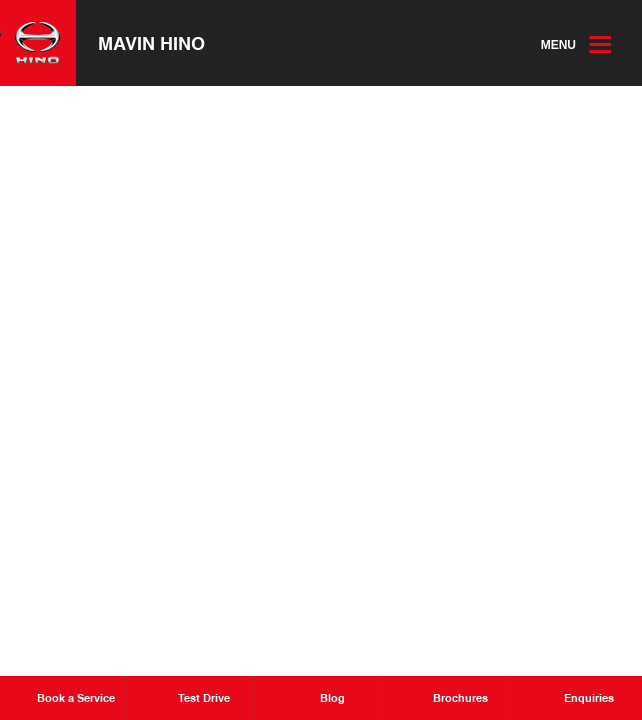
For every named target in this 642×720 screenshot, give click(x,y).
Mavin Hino (151, 42)
